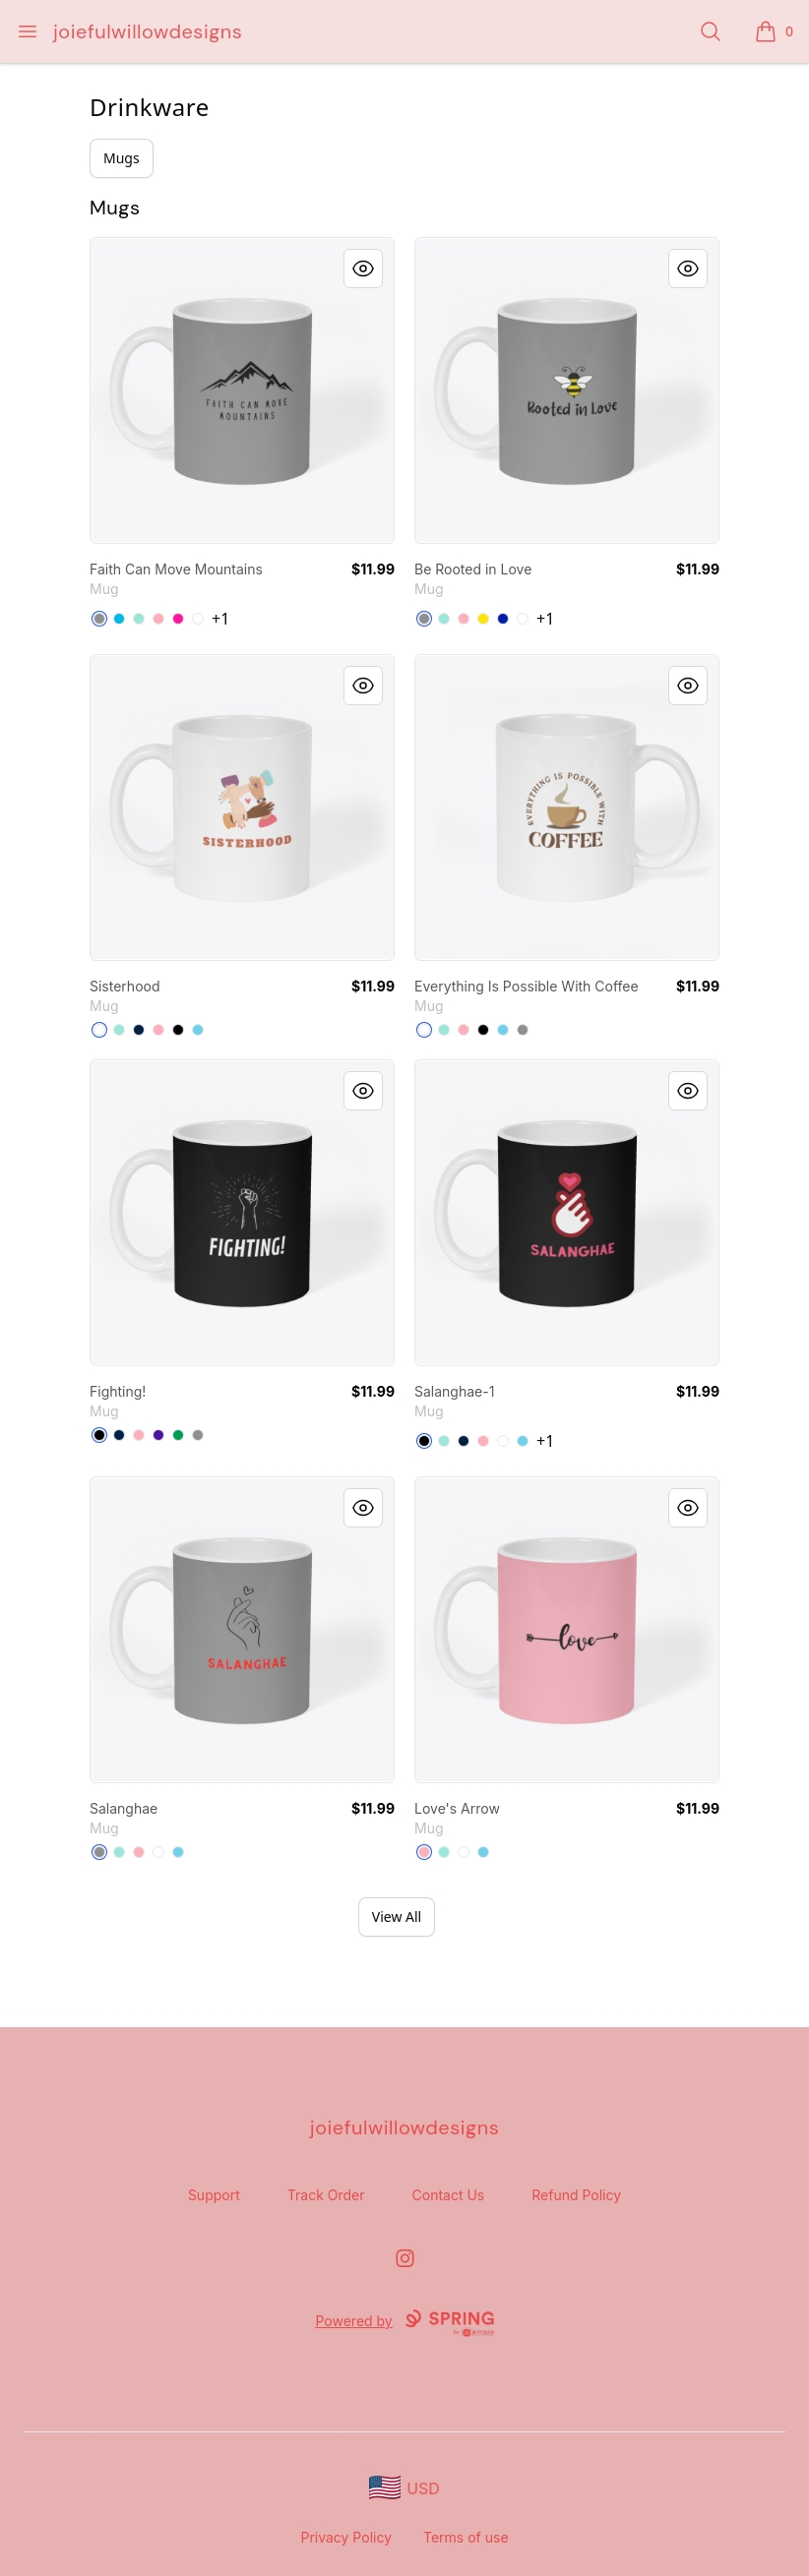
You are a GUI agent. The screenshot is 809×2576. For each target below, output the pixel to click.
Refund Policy (576, 2195)
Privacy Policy (346, 2537)
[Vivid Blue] (119, 619)
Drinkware (150, 106)
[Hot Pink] (178, 619)
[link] (242, 390)
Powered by (404, 2323)
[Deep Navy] (139, 1030)
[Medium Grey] (99, 619)
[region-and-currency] (404, 2488)
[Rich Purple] (158, 1435)
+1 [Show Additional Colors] (220, 618)
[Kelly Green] (178, 1435)
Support (214, 2195)
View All (396, 1916)
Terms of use (466, 2537)
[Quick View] (363, 268)
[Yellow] (483, 619)
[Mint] (139, 619)
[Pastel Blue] (198, 1030)
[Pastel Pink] (158, 619)
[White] (198, 619)
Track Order (326, 2195)
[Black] (178, 1030)
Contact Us (448, 2195)
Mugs (121, 158)
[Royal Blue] (503, 619)
